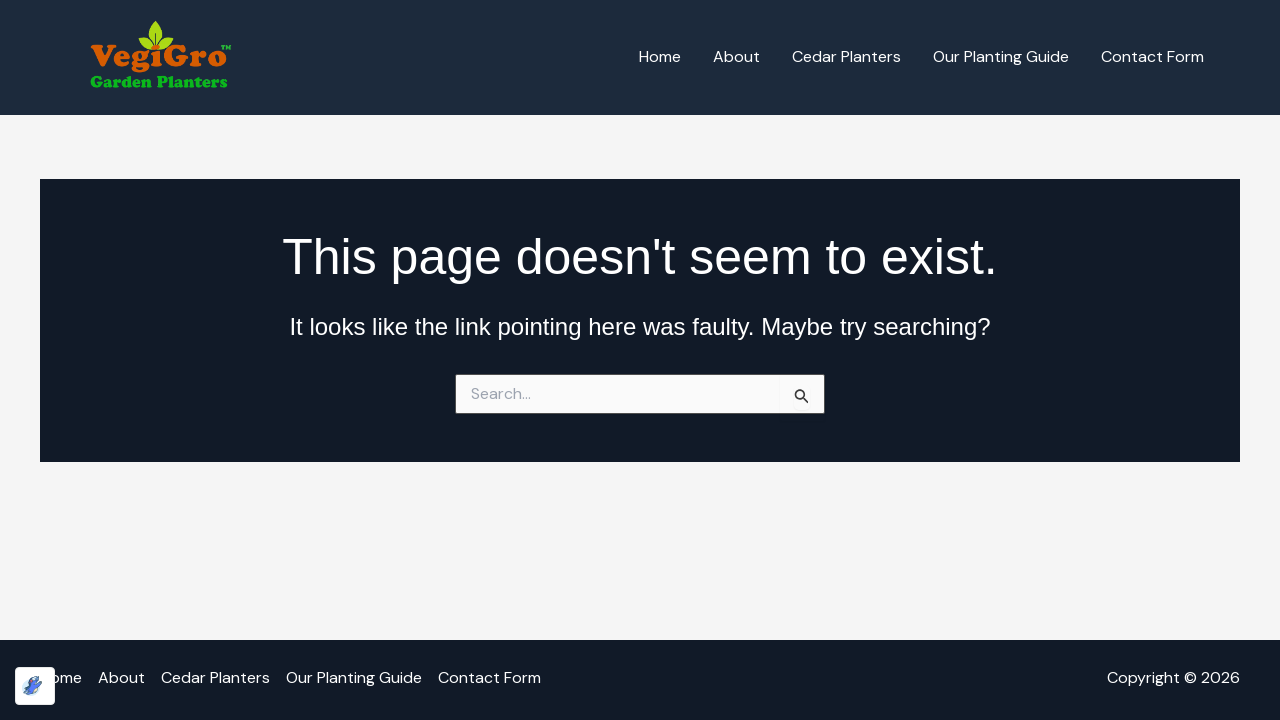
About (736, 56)
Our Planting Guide (1001, 56)
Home (660, 56)
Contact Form (1152, 56)
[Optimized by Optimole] (35, 686)
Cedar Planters (846, 56)
